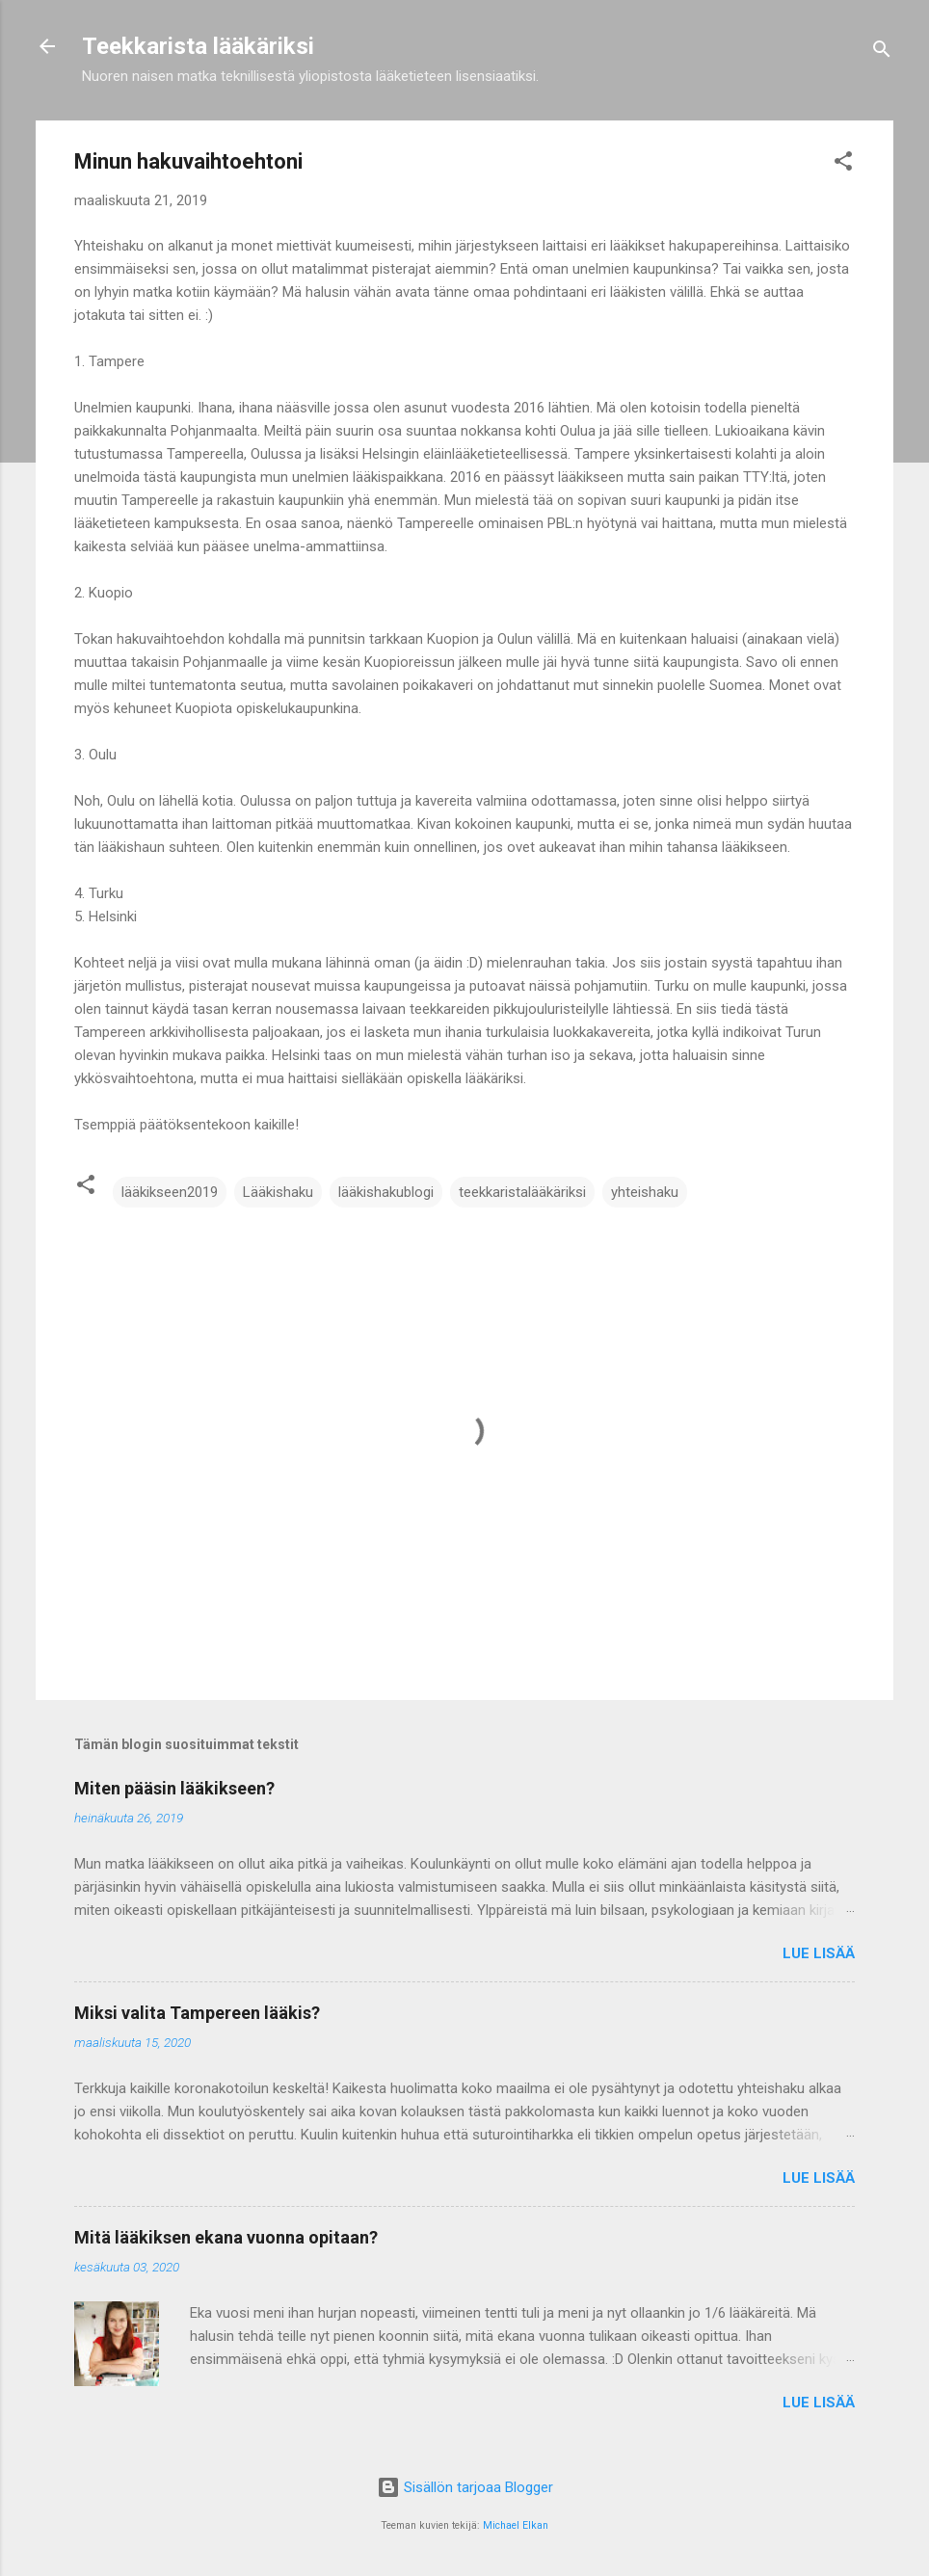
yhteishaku (644, 1192)
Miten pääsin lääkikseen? (174, 1788)
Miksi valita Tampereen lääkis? (197, 2013)
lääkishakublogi (386, 1192)
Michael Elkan (515, 2525)
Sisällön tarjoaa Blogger (465, 2487)
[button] (843, 164)
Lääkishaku (278, 1192)
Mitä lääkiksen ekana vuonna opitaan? (226, 2237)
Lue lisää (819, 1953)
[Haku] (881, 52)
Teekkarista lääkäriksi (198, 46)
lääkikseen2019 (169, 1192)
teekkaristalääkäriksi (522, 1192)
